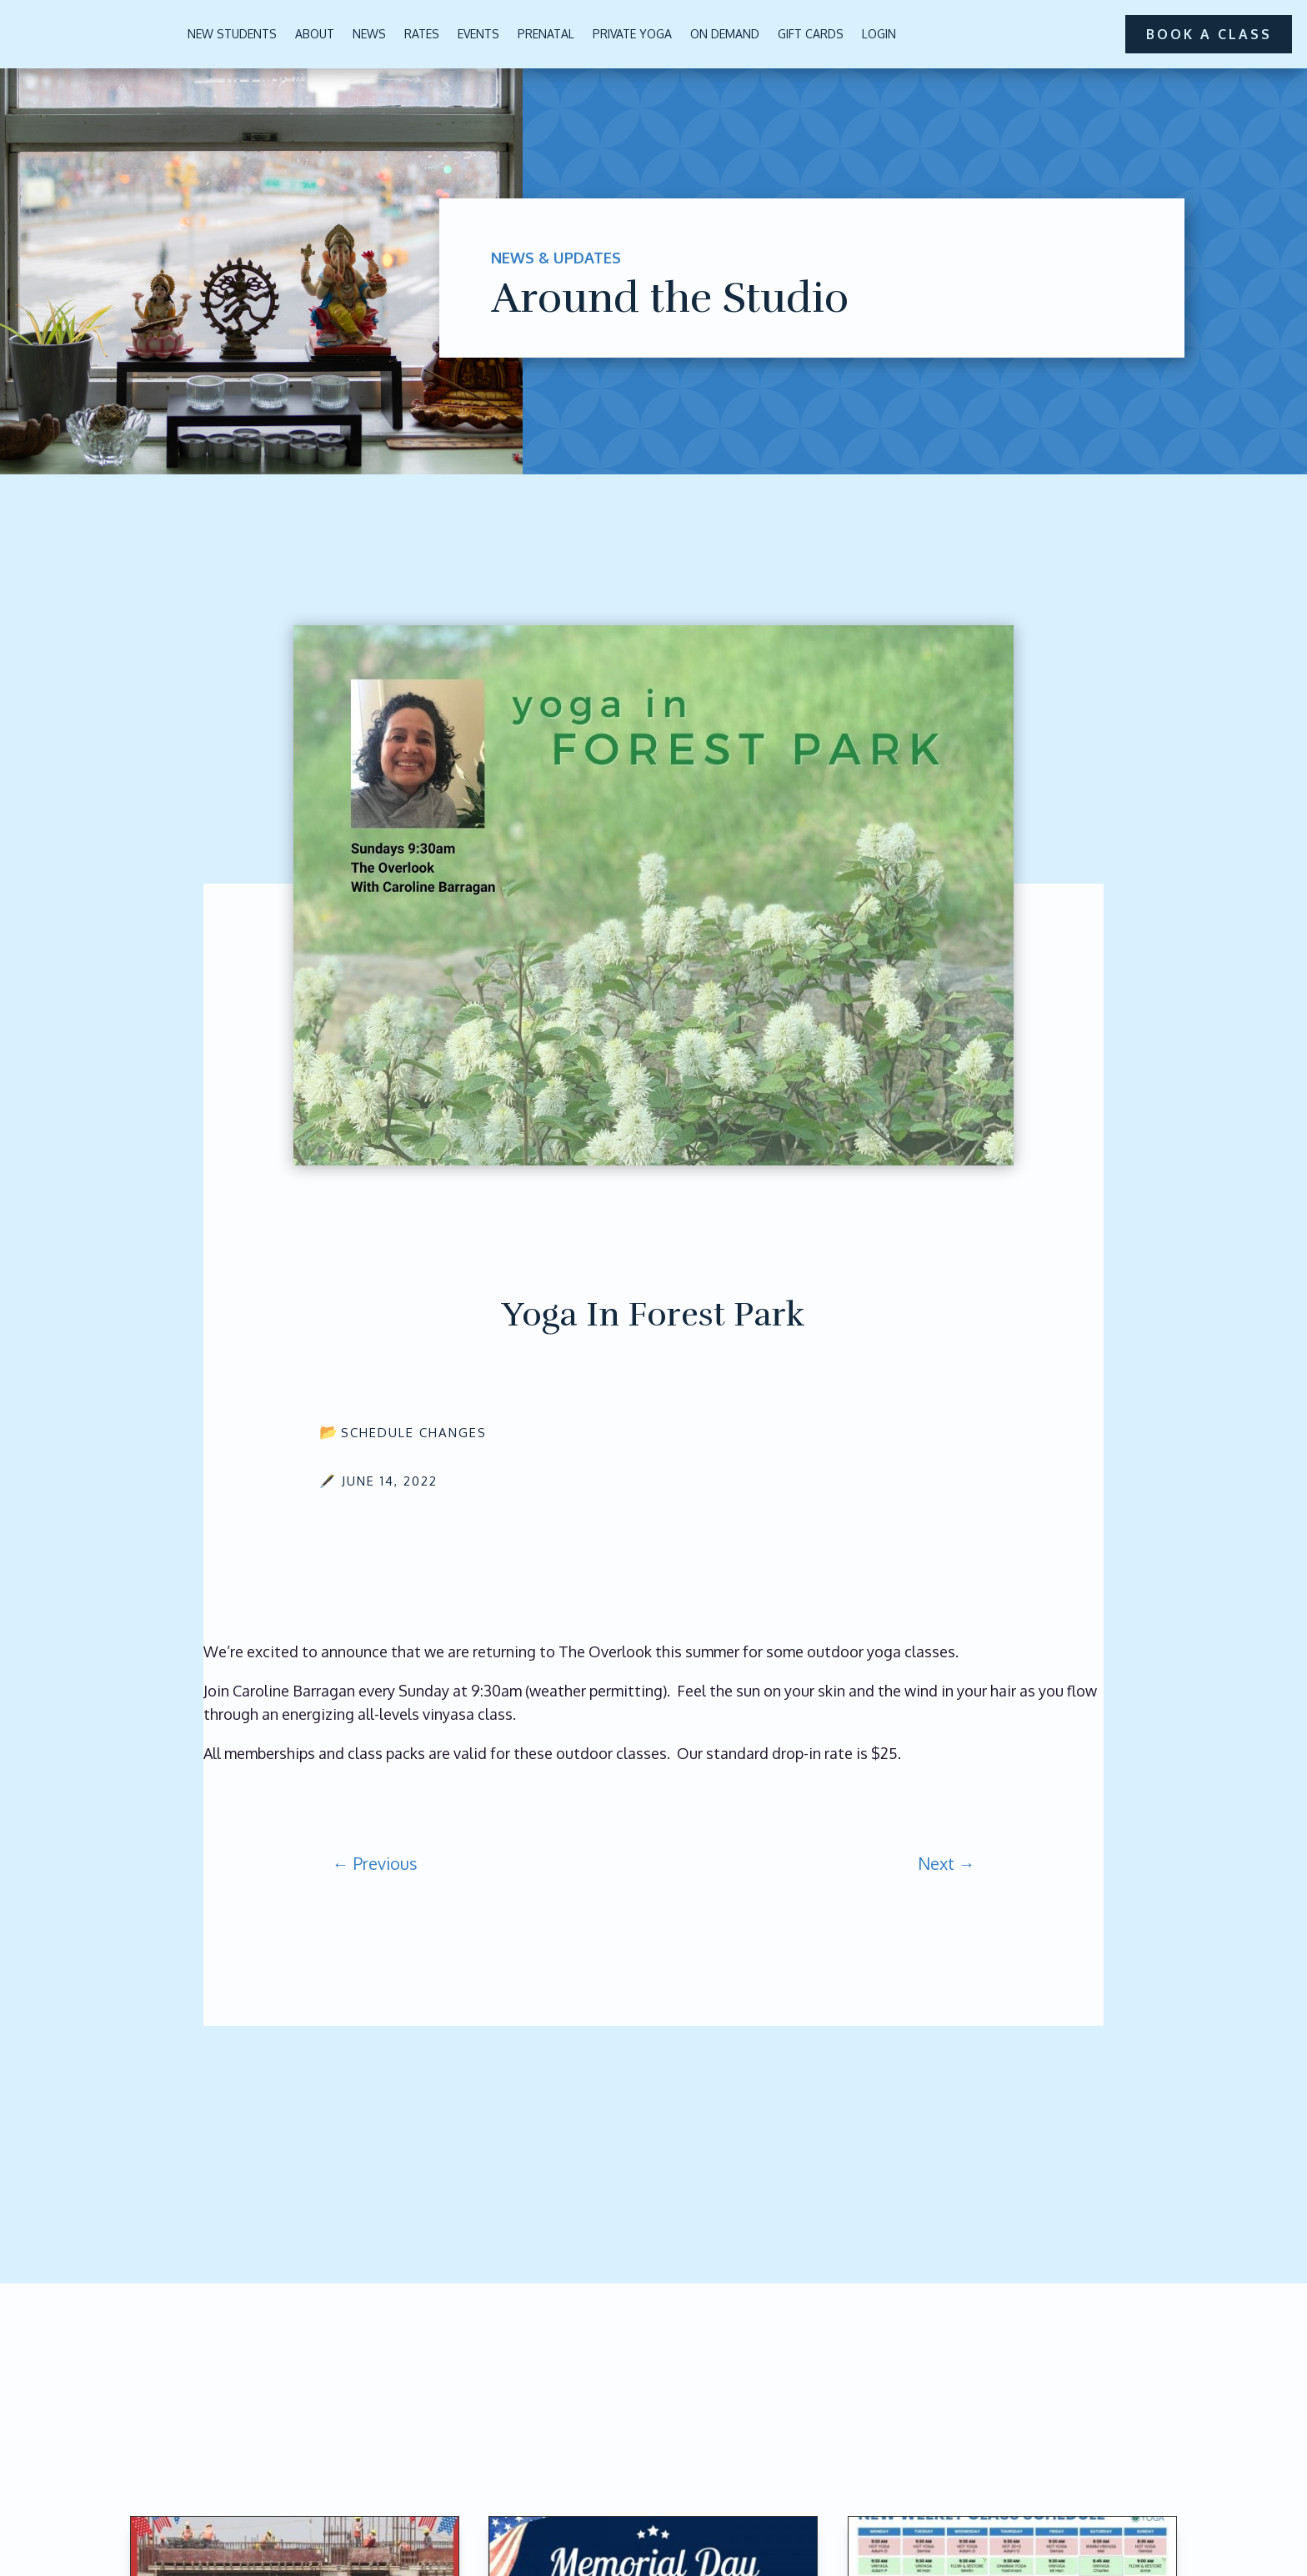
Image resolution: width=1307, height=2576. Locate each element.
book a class (1208, 33)
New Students (232, 34)
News (369, 34)
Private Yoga (632, 34)
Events (478, 34)
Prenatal (546, 34)
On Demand (724, 34)
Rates (421, 34)
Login (879, 34)
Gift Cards (811, 34)
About (314, 34)
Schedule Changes (414, 1433)
